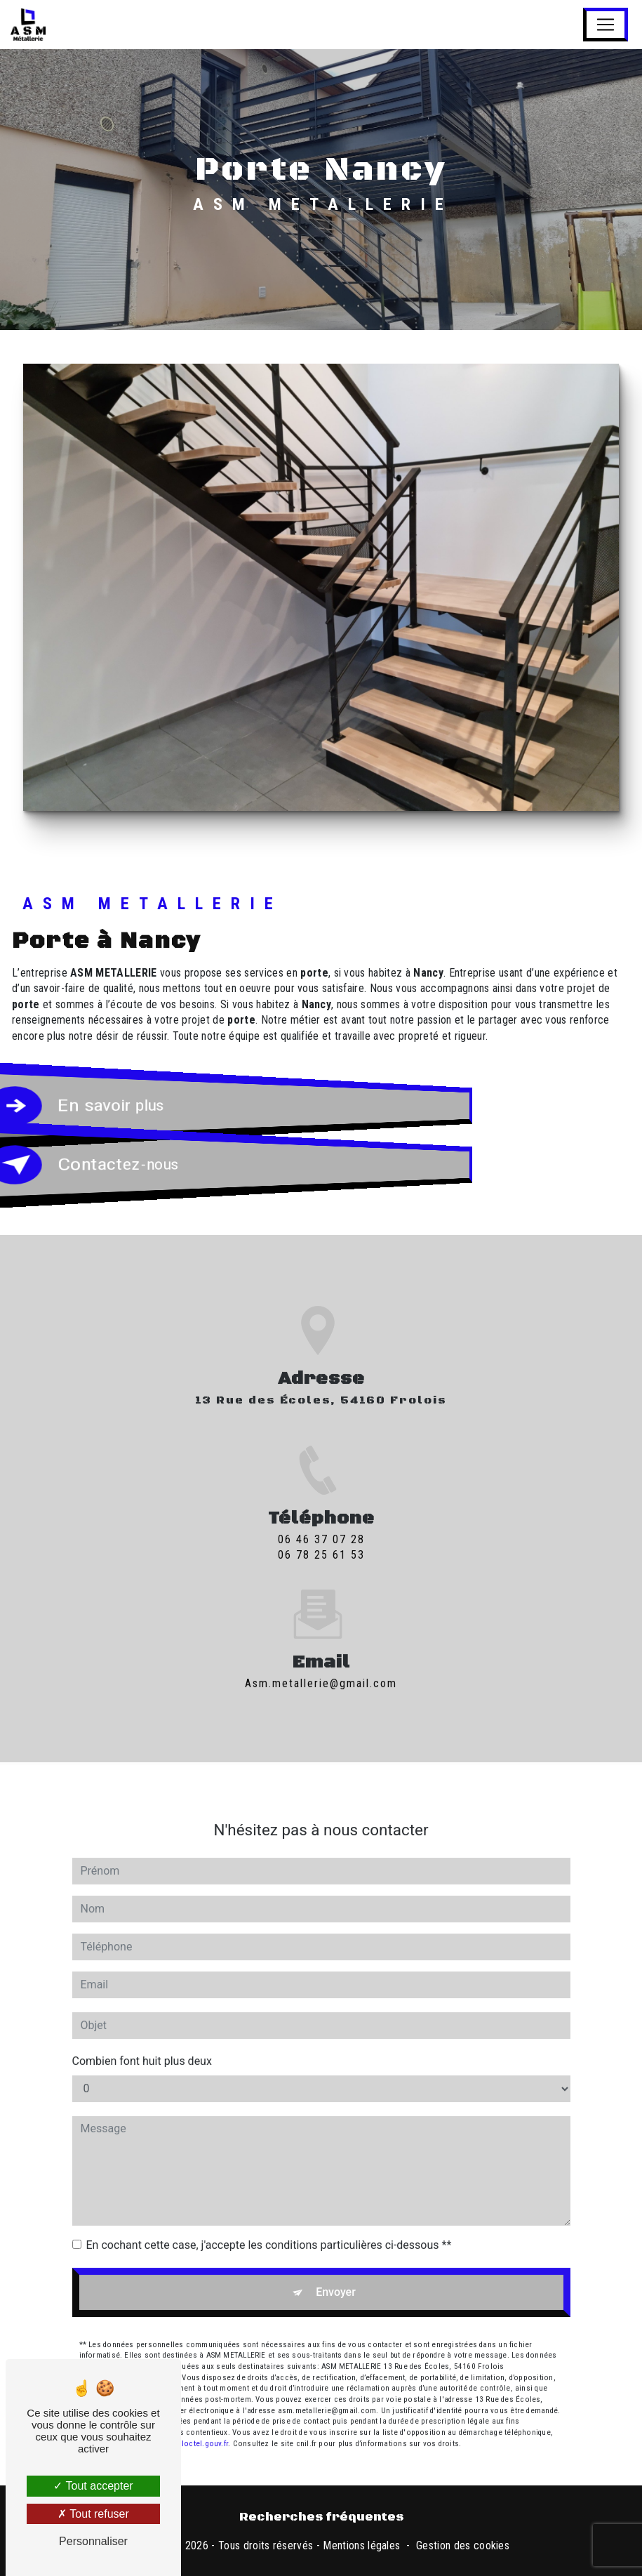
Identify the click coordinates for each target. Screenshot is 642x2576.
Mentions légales (361, 2545)
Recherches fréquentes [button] (321, 2517)
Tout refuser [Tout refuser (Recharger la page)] (93, 2514)
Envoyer (336, 2276)
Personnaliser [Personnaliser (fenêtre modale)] (93, 2541)
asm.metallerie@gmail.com (321, 1668)
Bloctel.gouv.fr (203, 2428)
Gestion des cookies (462, 2545)
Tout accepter (93, 2486)
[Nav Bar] (605, 24)
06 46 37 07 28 (321, 1554)
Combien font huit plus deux (142, 2045)
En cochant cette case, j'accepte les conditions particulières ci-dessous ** (269, 2229)
